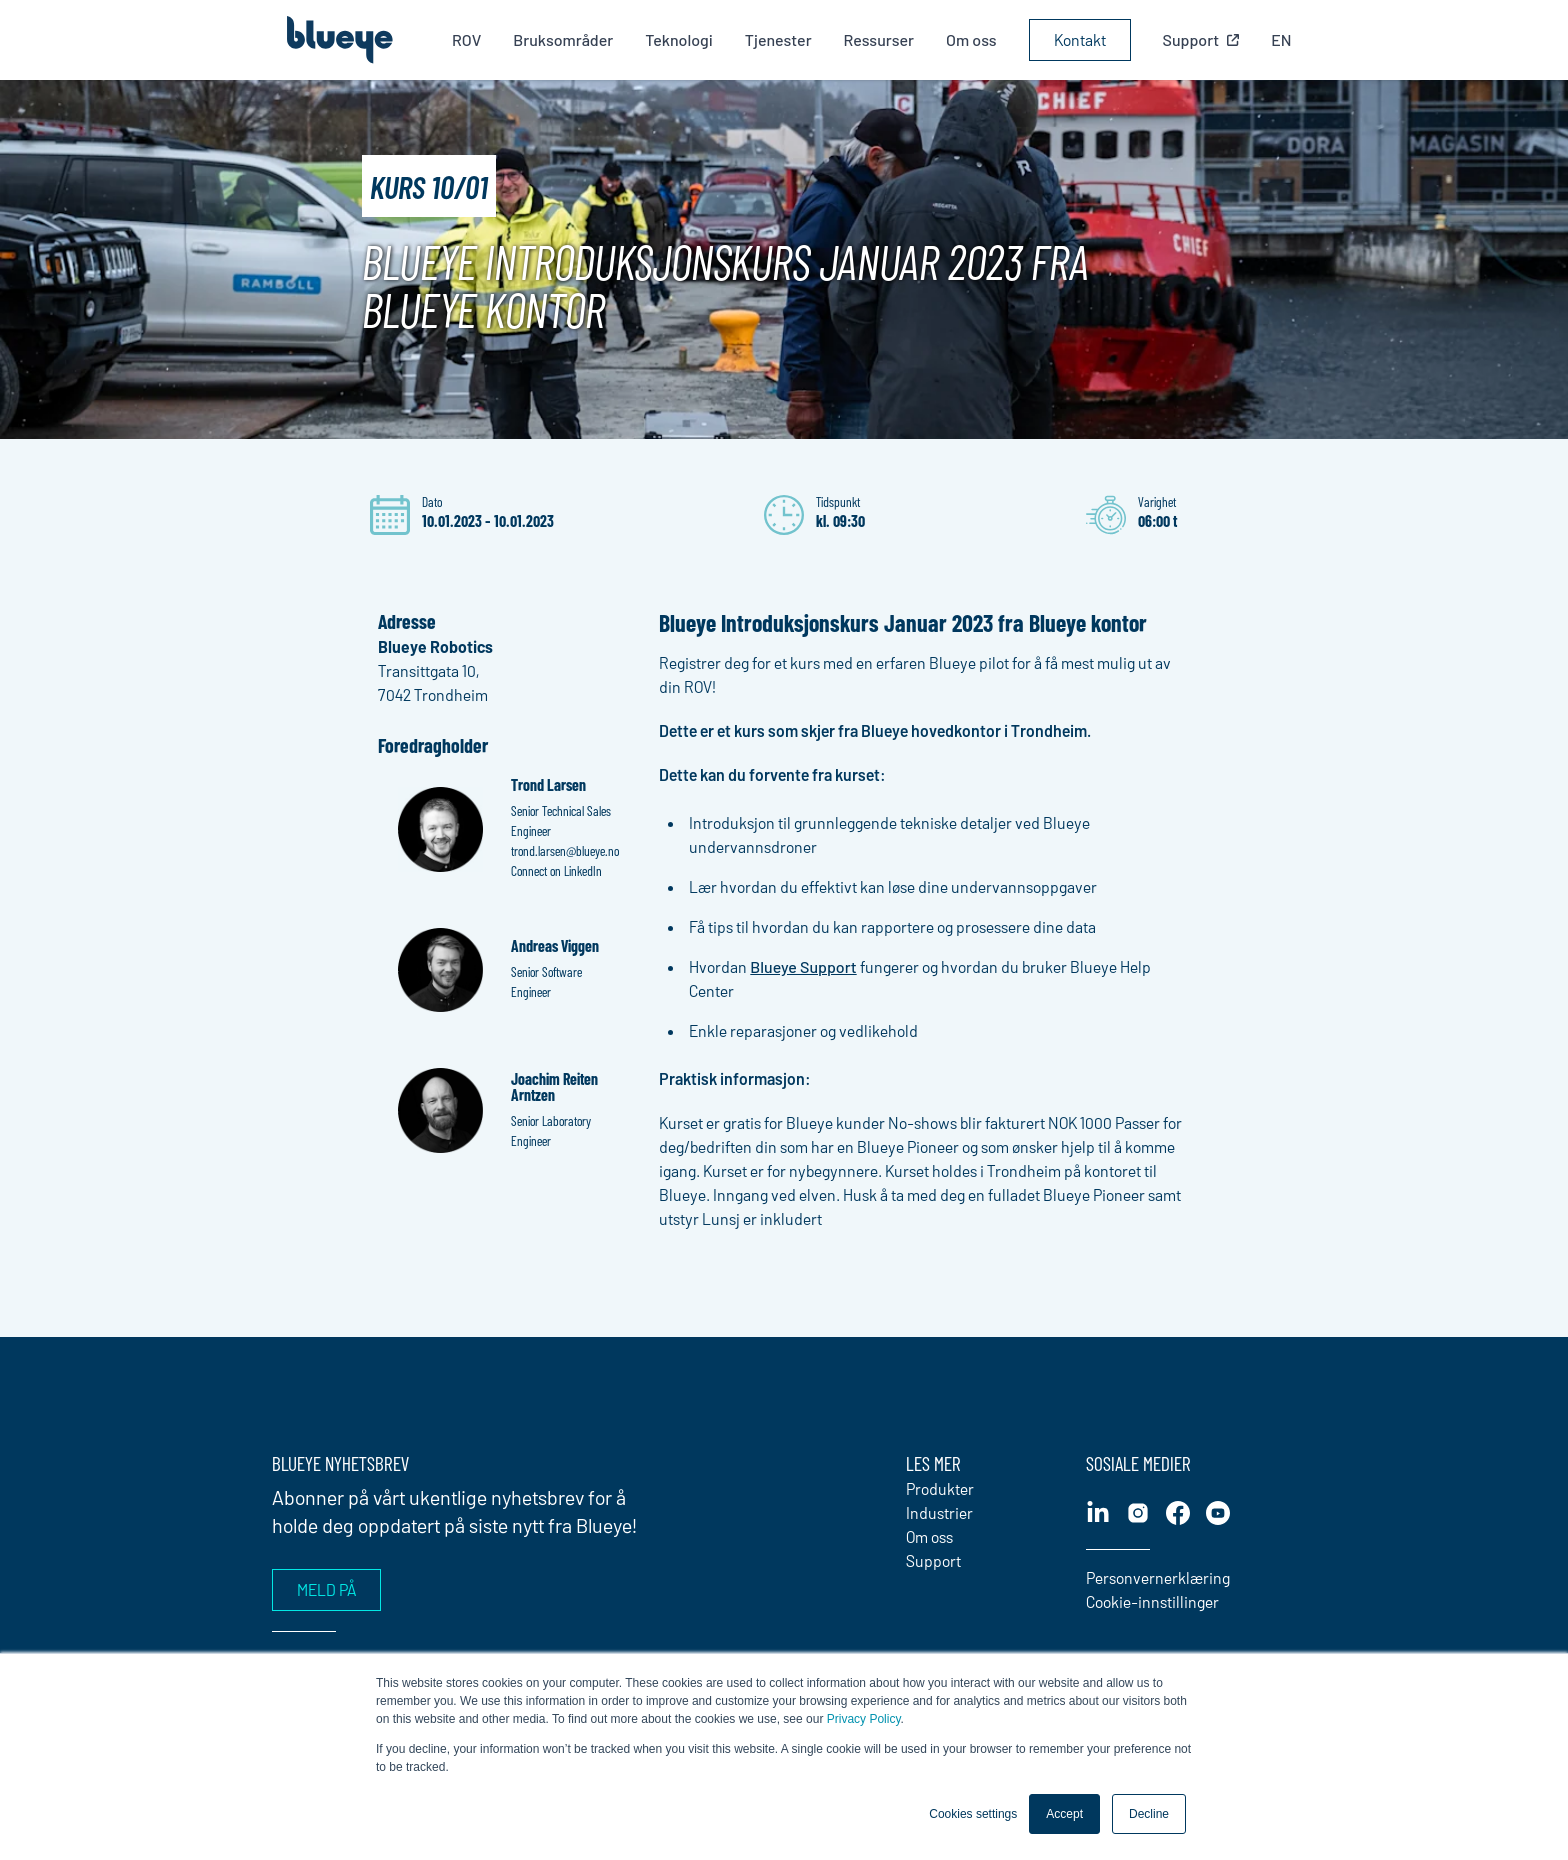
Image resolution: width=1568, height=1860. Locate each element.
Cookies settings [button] (973, 1814)
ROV (470, 39)
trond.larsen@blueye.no (565, 850)
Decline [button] (1149, 1814)
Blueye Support (803, 966)
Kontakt (1084, 39)
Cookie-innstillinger (1152, 1601)
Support (933, 1560)
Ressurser (883, 39)
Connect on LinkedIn (556, 870)
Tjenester (782, 39)
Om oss (975, 39)
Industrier (939, 1512)
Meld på (326, 1589)
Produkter (940, 1488)
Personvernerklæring (1158, 1577)
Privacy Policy (864, 1719)
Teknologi (684, 39)
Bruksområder (568, 39)
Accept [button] (1064, 1814)
